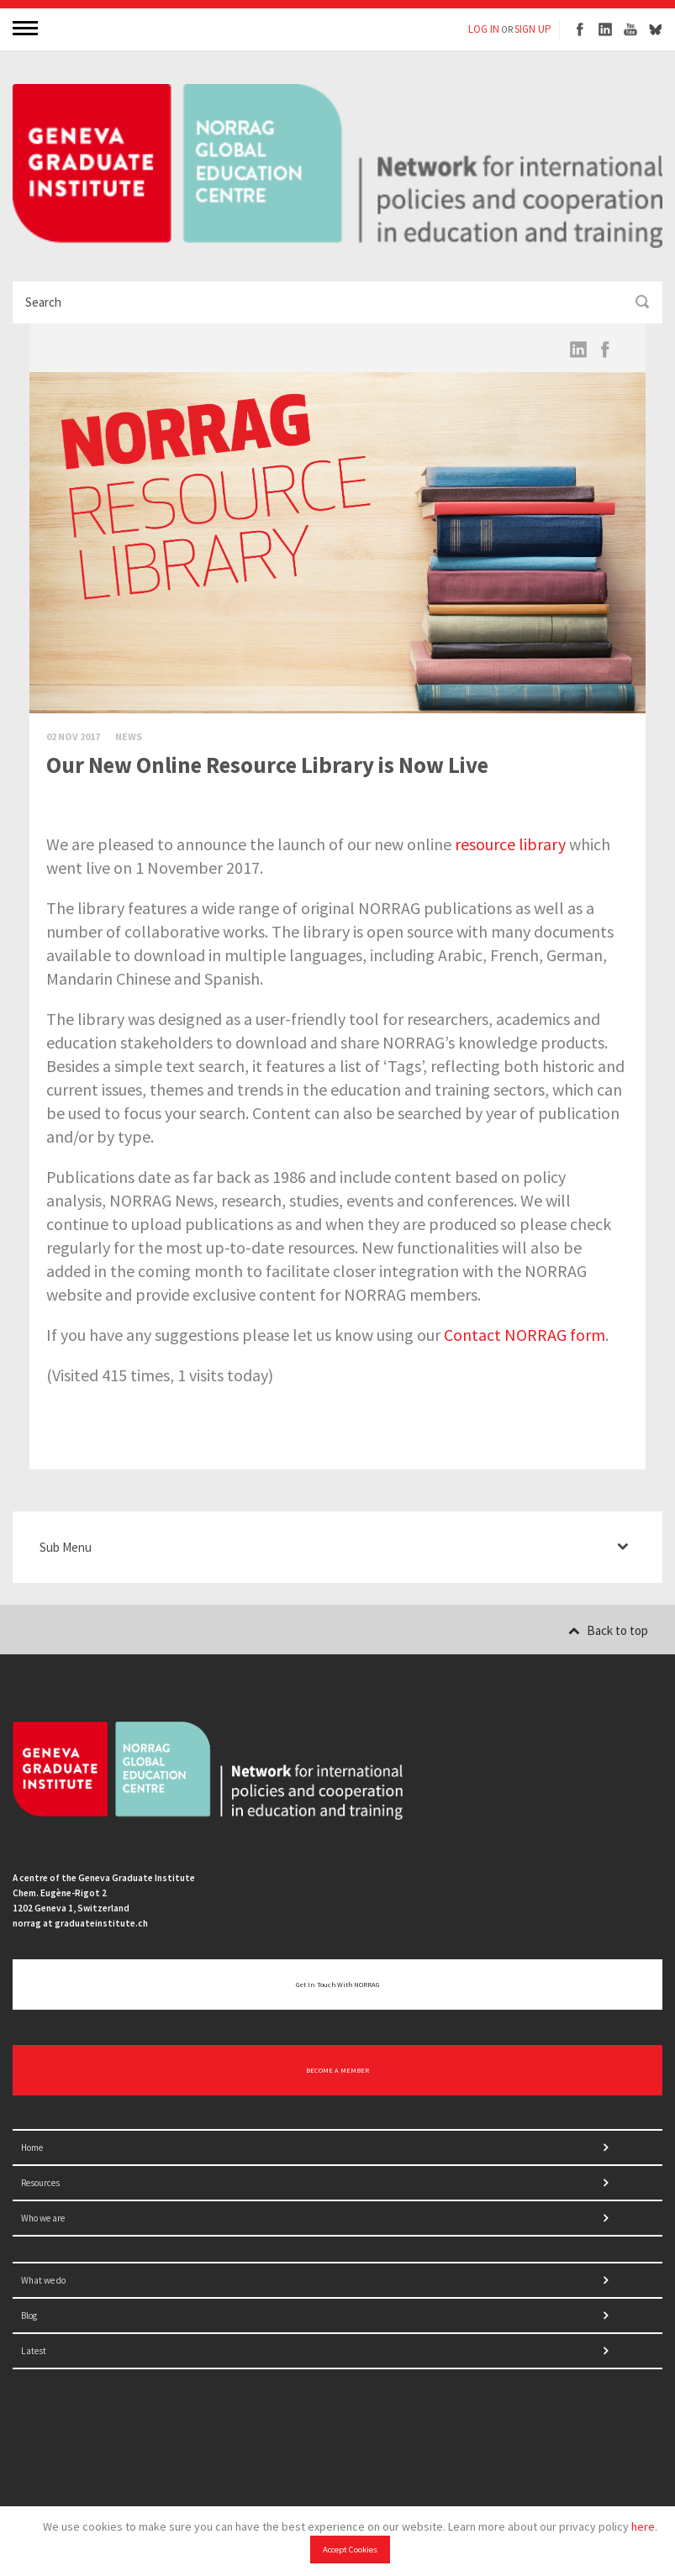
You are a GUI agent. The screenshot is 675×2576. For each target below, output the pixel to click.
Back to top (608, 1630)
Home (32, 2147)
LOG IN (483, 29)
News (128, 736)
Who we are (43, 2218)
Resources (40, 2183)
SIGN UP (532, 29)
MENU (27, 27)
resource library (510, 843)
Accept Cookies (350, 2549)
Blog (29, 2315)
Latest (33, 2351)
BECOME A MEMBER (337, 2070)
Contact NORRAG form (524, 1334)
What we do (43, 2280)
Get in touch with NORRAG (337, 1984)
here (643, 2526)
